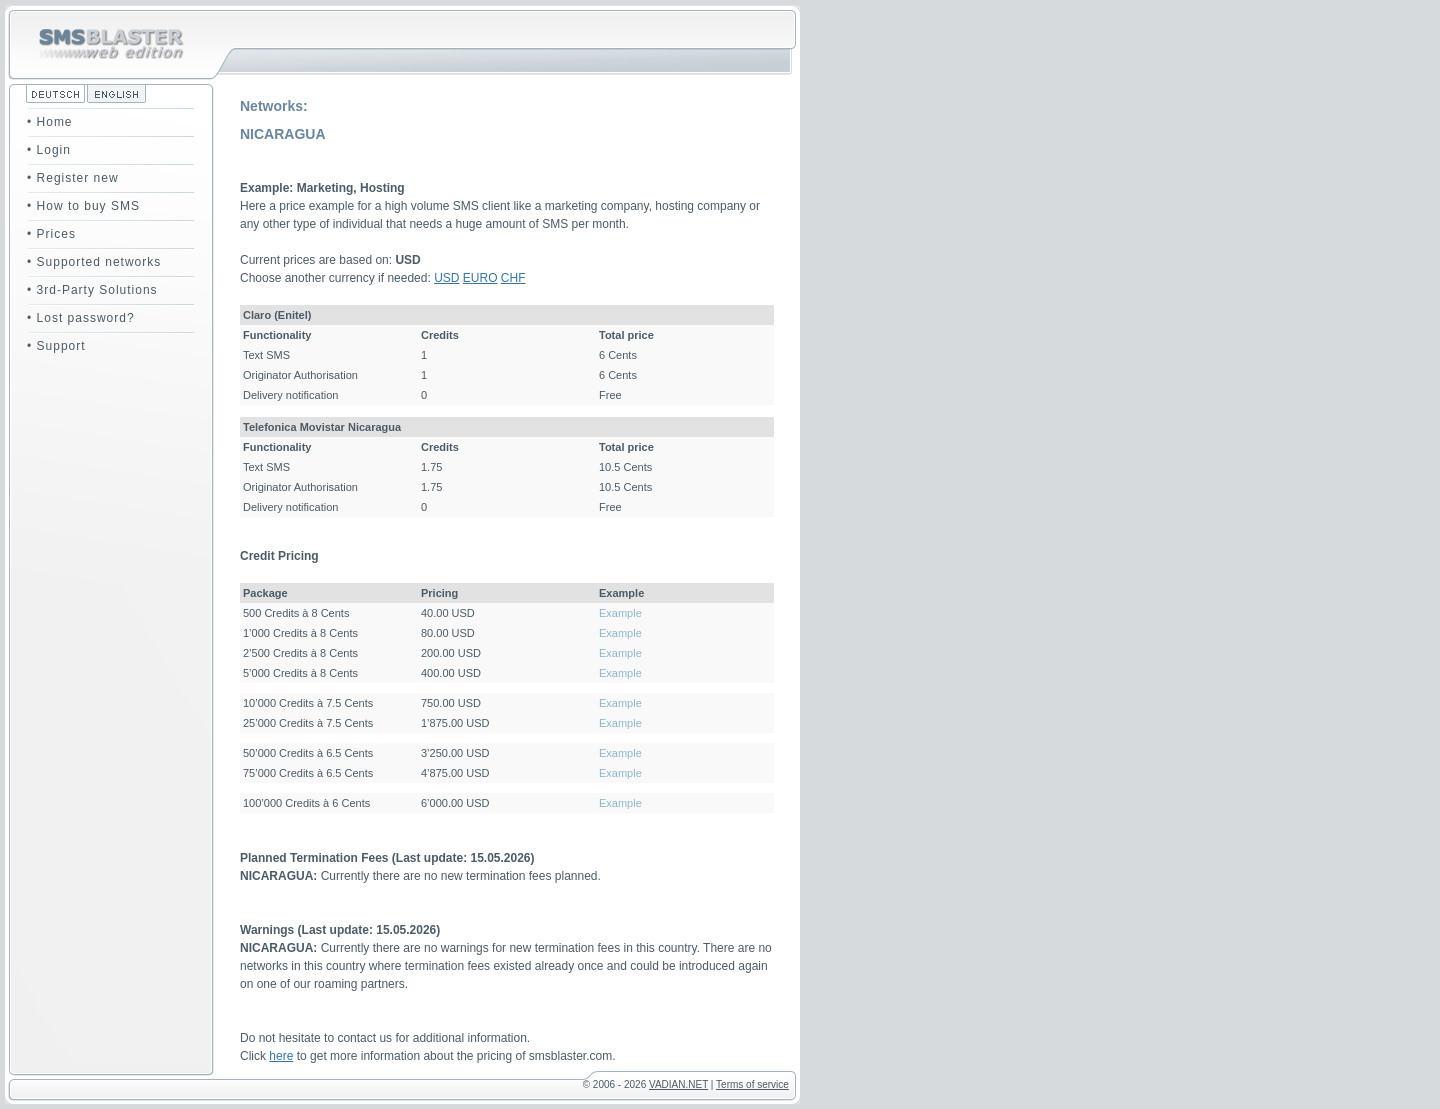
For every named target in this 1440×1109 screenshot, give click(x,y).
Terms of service (752, 1084)
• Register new (73, 178)
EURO (480, 278)
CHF (513, 278)
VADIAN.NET (678, 1084)
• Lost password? (81, 318)
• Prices (51, 234)
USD (446, 278)
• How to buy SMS (83, 206)
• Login (49, 150)
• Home (50, 122)
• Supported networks (94, 262)
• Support (56, 346)
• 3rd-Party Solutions (92, 290)
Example (620, 613)
